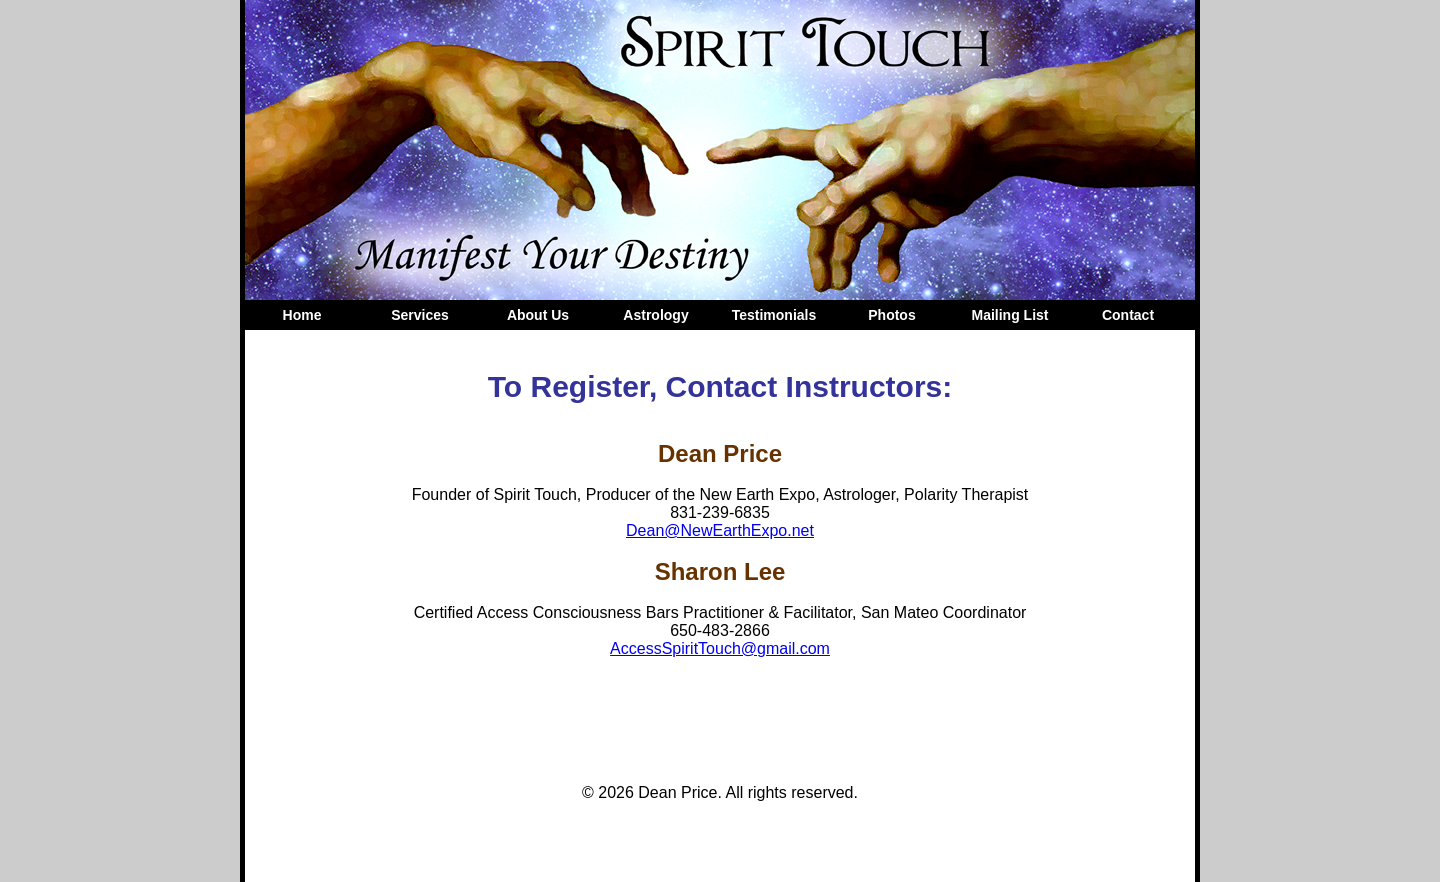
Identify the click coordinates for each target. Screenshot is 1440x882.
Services (420, 315)
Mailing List (1010, 315)
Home (302, 315)
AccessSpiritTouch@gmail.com (720, 648)
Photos (891, 315)
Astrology (655, 315)
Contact (1128, 315)
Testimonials (774, 315)
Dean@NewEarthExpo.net (720, 530)
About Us (538, 315)
